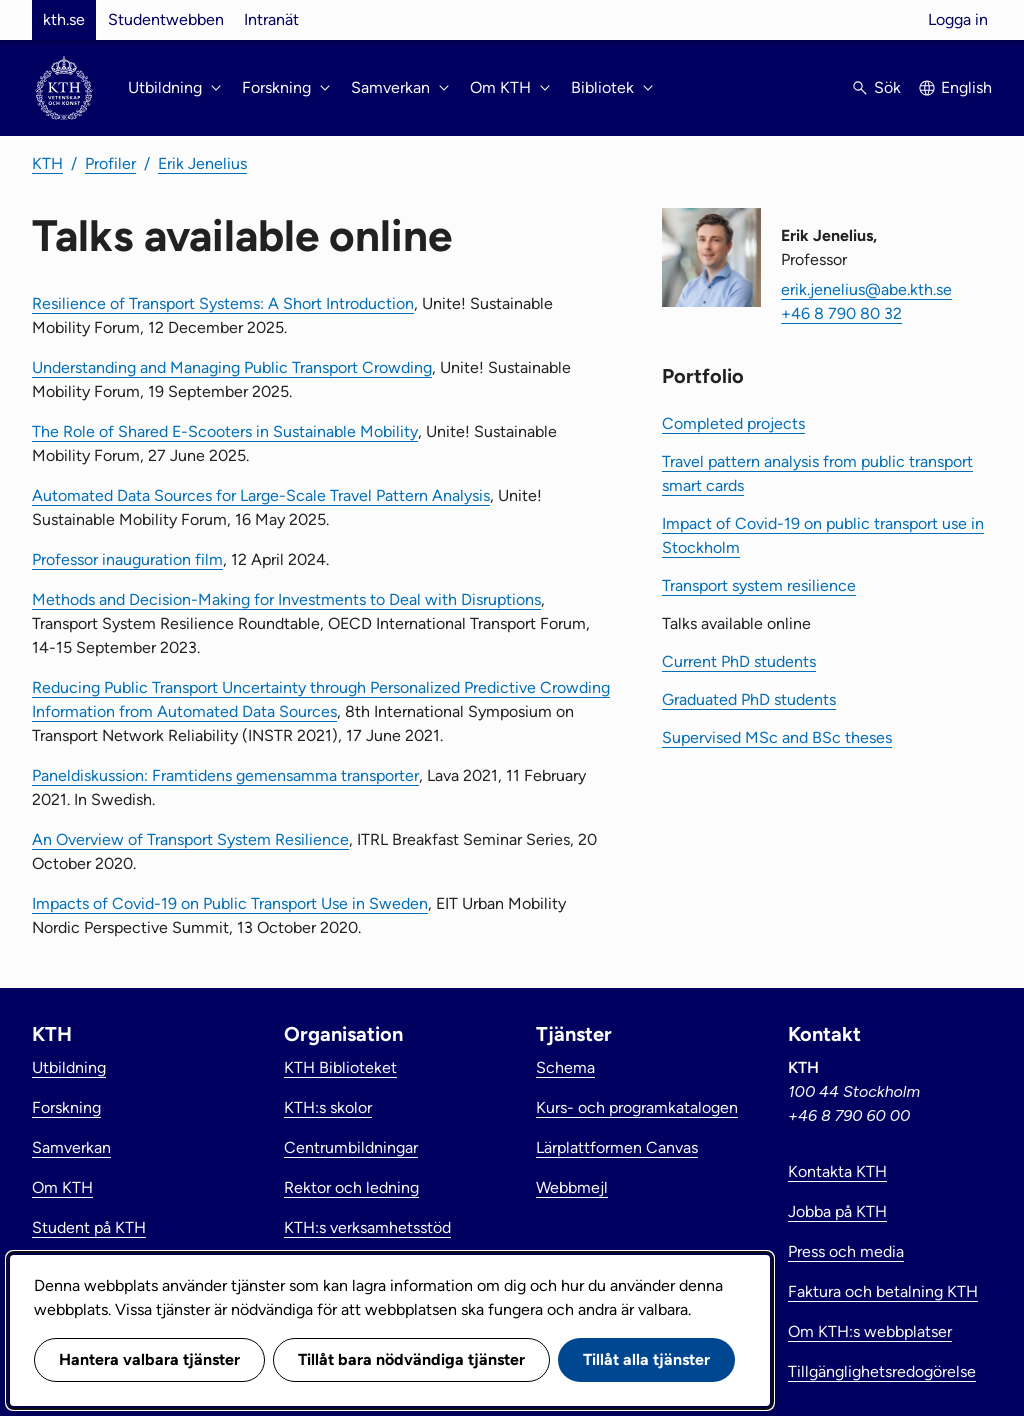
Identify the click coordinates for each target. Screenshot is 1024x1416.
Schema (565, 1067)
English (966, 87)
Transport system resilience (759, 585)
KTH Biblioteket (340, 1067)
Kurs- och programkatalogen (637, 1107)
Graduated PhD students (749, 699)
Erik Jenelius (202, 163)
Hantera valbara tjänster (149, 1359)
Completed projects (733, 423)
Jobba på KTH (837, 1211)
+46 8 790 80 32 (841, 313)
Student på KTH (89, 1227)
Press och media (846, 1251)
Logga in (958, 19)
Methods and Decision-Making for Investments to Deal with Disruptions (286, 599)
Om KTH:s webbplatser (870, 1331)
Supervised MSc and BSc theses (777, 737)
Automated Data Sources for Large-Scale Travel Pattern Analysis (261, 495)
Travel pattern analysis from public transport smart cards (817, 473)
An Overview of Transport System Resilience (190, 839)
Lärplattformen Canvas (617, 1147)
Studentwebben (166, 19)
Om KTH (62, 1187)
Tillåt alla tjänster (646, 1359)
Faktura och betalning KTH (883, 1291)
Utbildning (69, 1067)
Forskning (66, 1107)
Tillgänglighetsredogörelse (882, 1371)
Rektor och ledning (351, 1187)
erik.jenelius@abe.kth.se (866, 289)
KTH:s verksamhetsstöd (367, 1227)
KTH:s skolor (328, 1107)
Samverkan (71, 1147)
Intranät (271, 19)
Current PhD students (739, 661)
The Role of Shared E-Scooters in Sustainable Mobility (225, 431)
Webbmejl (572, 1187)
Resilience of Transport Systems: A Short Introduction (223, 303)
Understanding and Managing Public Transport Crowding (232, 367)
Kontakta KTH (837, 1171)
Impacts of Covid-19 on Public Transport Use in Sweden (230, 903)
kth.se (64, 19)
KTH (47, 163)
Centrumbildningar (351, 1147)
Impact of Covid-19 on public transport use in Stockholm (823, 535)
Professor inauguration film (127, 559)
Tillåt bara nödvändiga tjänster (411, 1359)
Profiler (110, 163)
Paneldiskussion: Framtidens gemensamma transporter (225, 775)
